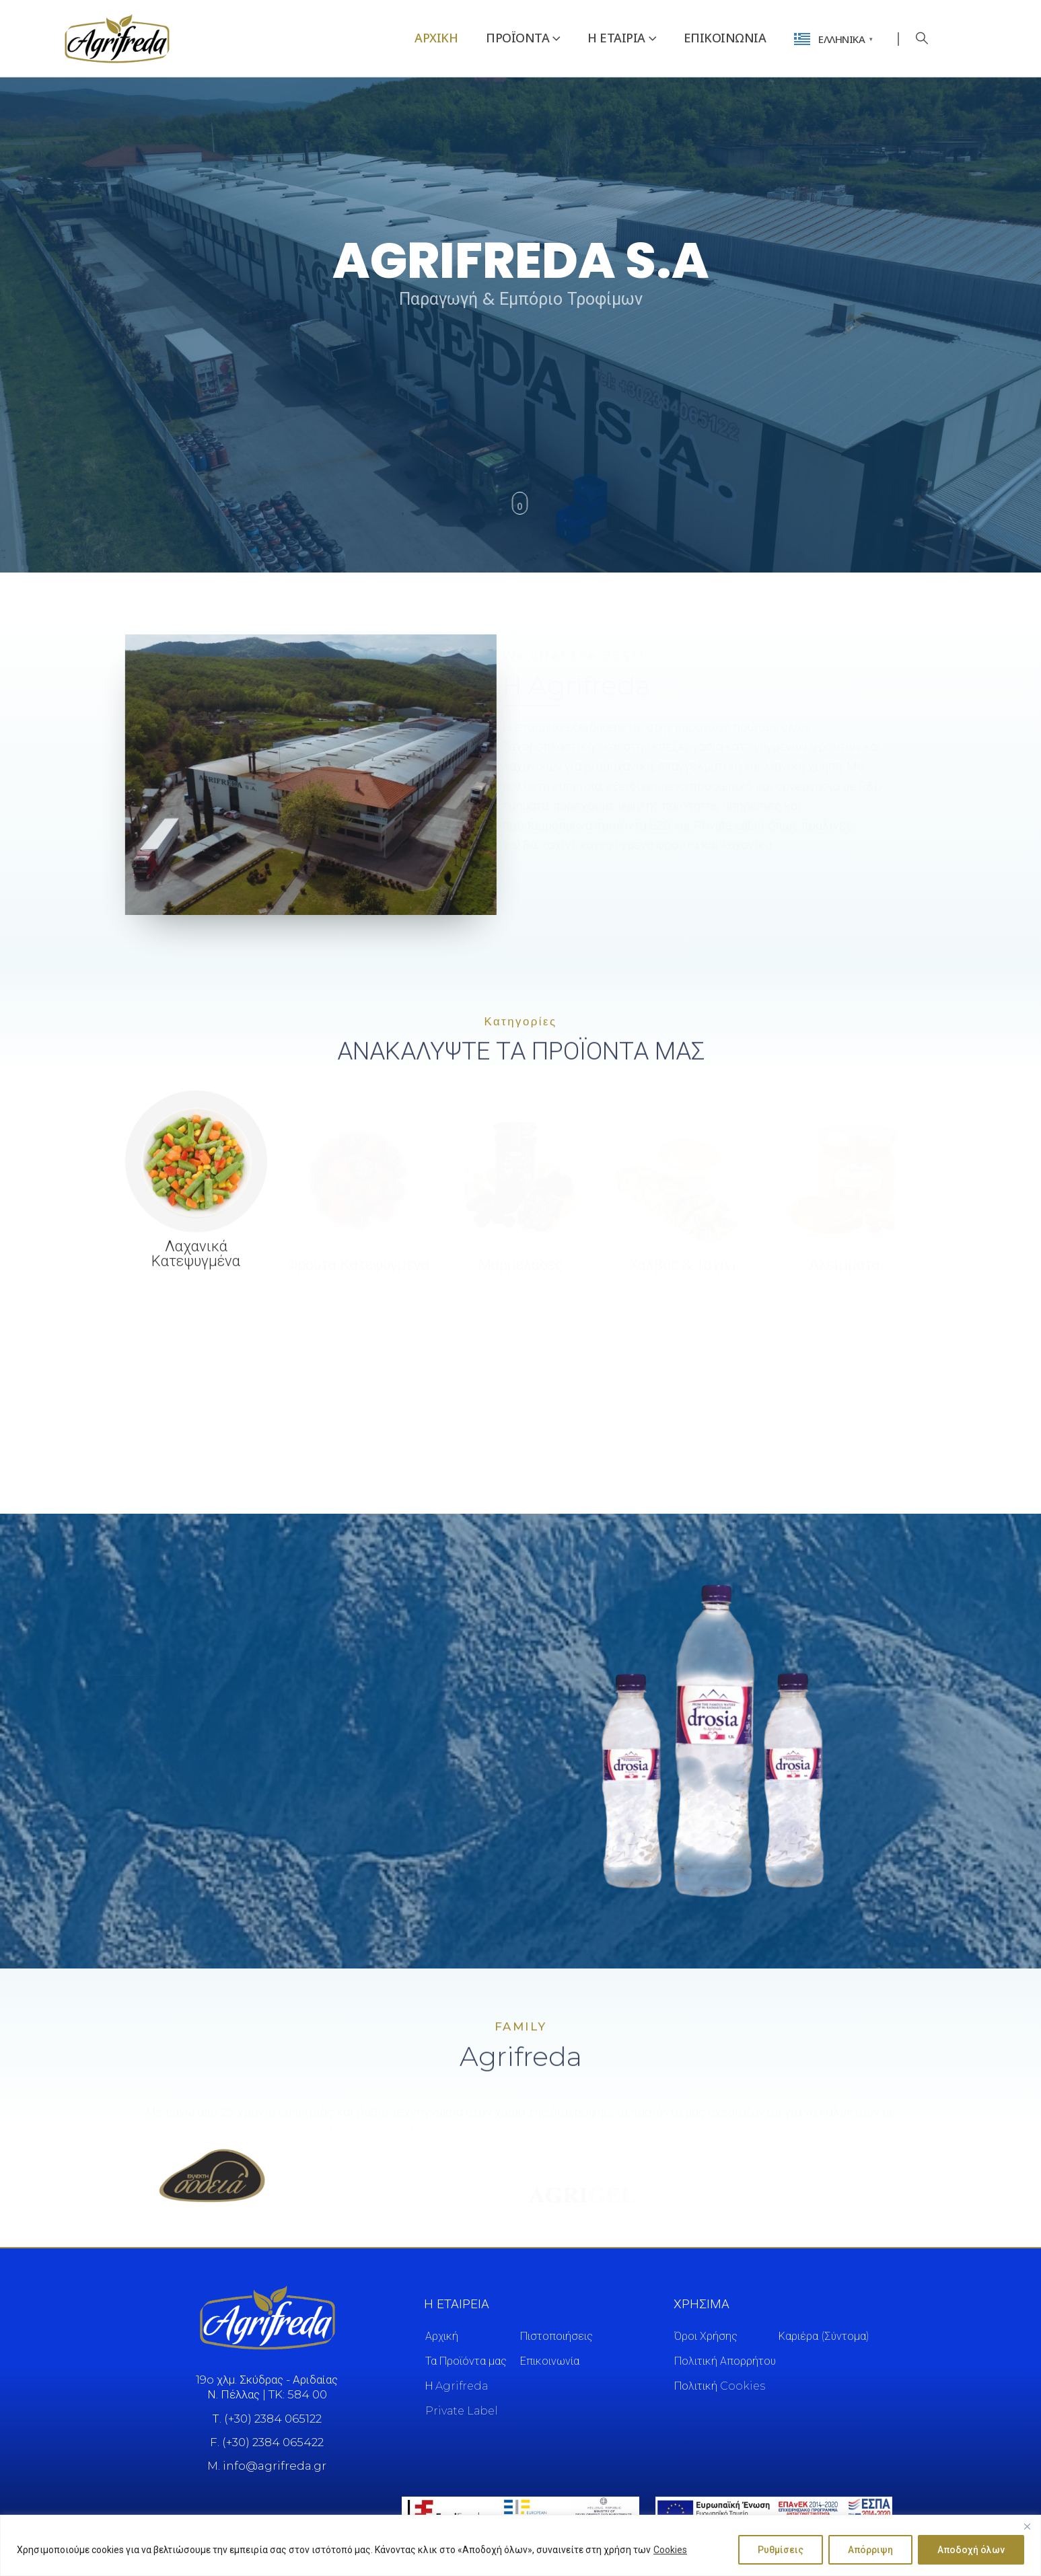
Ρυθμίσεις (780, 2549)
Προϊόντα (517, 38)
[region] (520, 2545)
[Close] (1027, 2526)
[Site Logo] (117, 38)
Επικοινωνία (725, 38)
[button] (922, 38)
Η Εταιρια (616, 38)
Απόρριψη (870, 2549)
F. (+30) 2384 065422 (267, 2442)
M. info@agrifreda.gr (266, 2465)
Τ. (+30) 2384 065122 (267, 2418)
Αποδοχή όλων (971, 2549)
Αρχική (436, 38)
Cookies (670, 2549)
